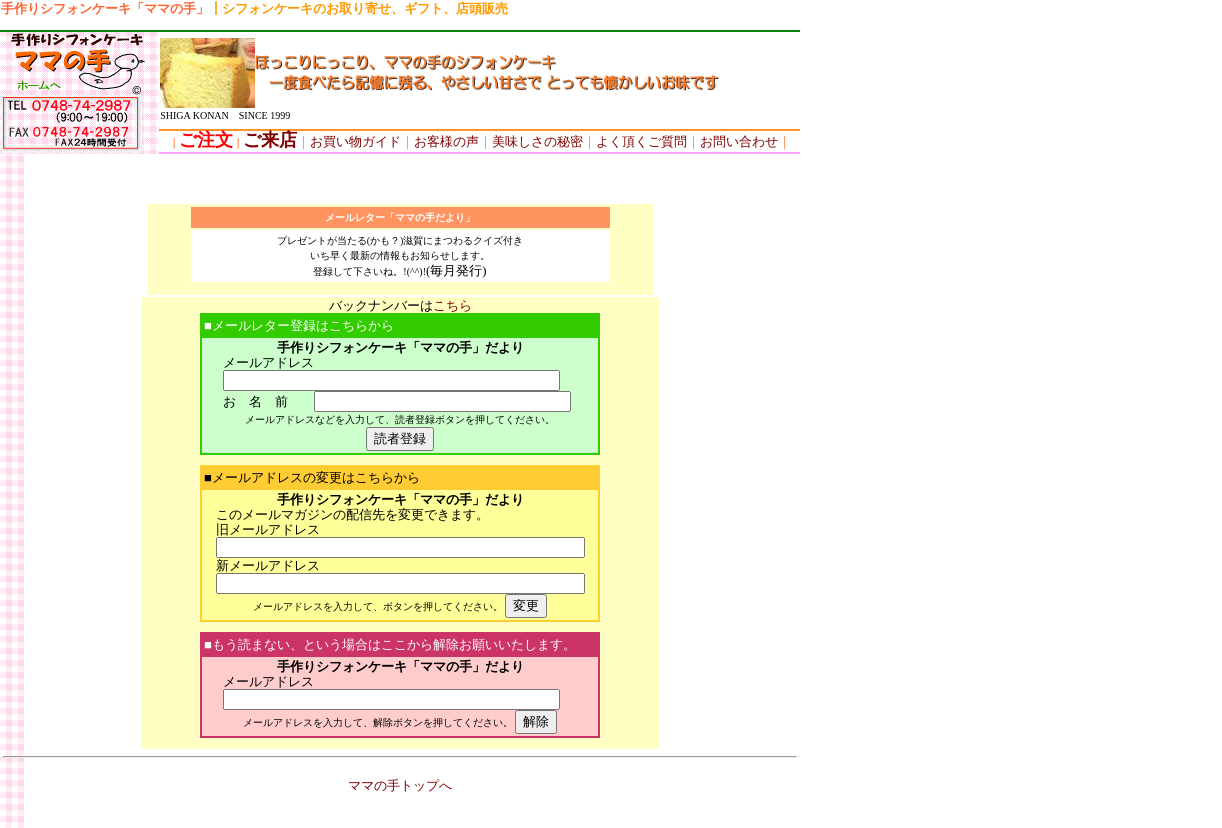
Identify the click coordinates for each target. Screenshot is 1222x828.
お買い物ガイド (355, 141)
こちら (452, 305)
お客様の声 (440, 141)
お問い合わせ (739, 141)
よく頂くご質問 (641, 141)
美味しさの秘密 (537, 141)
